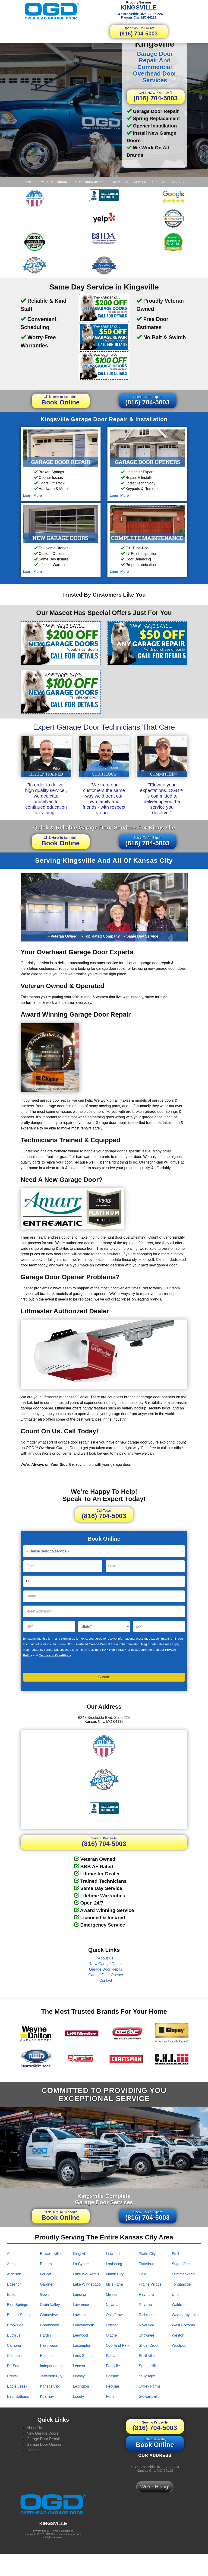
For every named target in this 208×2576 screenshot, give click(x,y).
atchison (14, 2274)
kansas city (50, 2386)
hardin (45, 2335)
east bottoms (18, 2396)
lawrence (81, 2305)
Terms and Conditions (55, 1655)
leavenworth (83, 2325)
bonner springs (19, 2315)
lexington (81, 2386)
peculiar (112, 2386)
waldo (177, 2305)
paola (110, 2356)
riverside (146, 2325)
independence (51, 2366)
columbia (15, 2356)
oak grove (115, 2315)
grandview (48, 2315)
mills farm (114, 2284)
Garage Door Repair (105, 1969)
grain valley (50, 2305)
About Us (159, 182)
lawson (79, 2315)
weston (178, 2335)
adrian (12, 2254)
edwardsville (50, 2254)
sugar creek (182, 2264)
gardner (47, 2284)
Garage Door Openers (90, 182)
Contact (177, 182)
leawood (80, 2335)
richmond (147, 2315)
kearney (47, 2396)
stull (175, 2254)
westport (179, 2345)
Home (28, 182)
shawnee (146, 2335)
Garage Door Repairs (129, 182)
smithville (146, 2356)
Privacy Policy (41, 2530)
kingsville (81, 2254)
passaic (112, 2376)
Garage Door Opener (105, 1975)
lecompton (82, 2345)
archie (12, 2264)
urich (176, 2294)
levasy (79, 2376)
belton (12, 2294)
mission (112, 2294)
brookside (15, 2325)
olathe (111, 2335)
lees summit (84, 2356)
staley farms (150, 2386)
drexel (12, 2376)
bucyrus (13, 2335)
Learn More (32, 495)
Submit (104, 1677)
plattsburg (147, 2264)
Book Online (60, 400)
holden (46, 2356)
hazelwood (49, 2345)
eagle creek (17, 2386)
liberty (78, 2396)
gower (45, 2294)
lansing (79, 2294)
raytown (146, 2305)
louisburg (114, 2264)
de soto (13, 2366)
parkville (113, 2366)
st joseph (147, 2376)
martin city (114, 2274)
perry (110, 2396)
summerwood (183, 2274)
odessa (112, 2325)
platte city (147, 2254)
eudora (46, 2264)
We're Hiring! (154, 2487)
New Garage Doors (52, 182)
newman (113, 2305)
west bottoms (183, 2325)
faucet (45, 2274)
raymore (146, 2294)
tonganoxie (181, 2284)
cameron (14, 2345)
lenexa (79, 2366)
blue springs (17, 2305)
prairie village (150, 2284)
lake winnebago (87, 2284)
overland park (117, 2345)
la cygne (81, 2264)
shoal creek (149, 2345)
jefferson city (51, 2376)
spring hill (147, 2366)
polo (142, 2274)
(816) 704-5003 (139, 31)
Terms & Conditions (62, 2530)
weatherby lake (185, 2315)
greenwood (49, 2325)
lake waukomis (86, 2274)
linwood (113, 2254)
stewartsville (149, 2396)
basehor (14, 2284)
